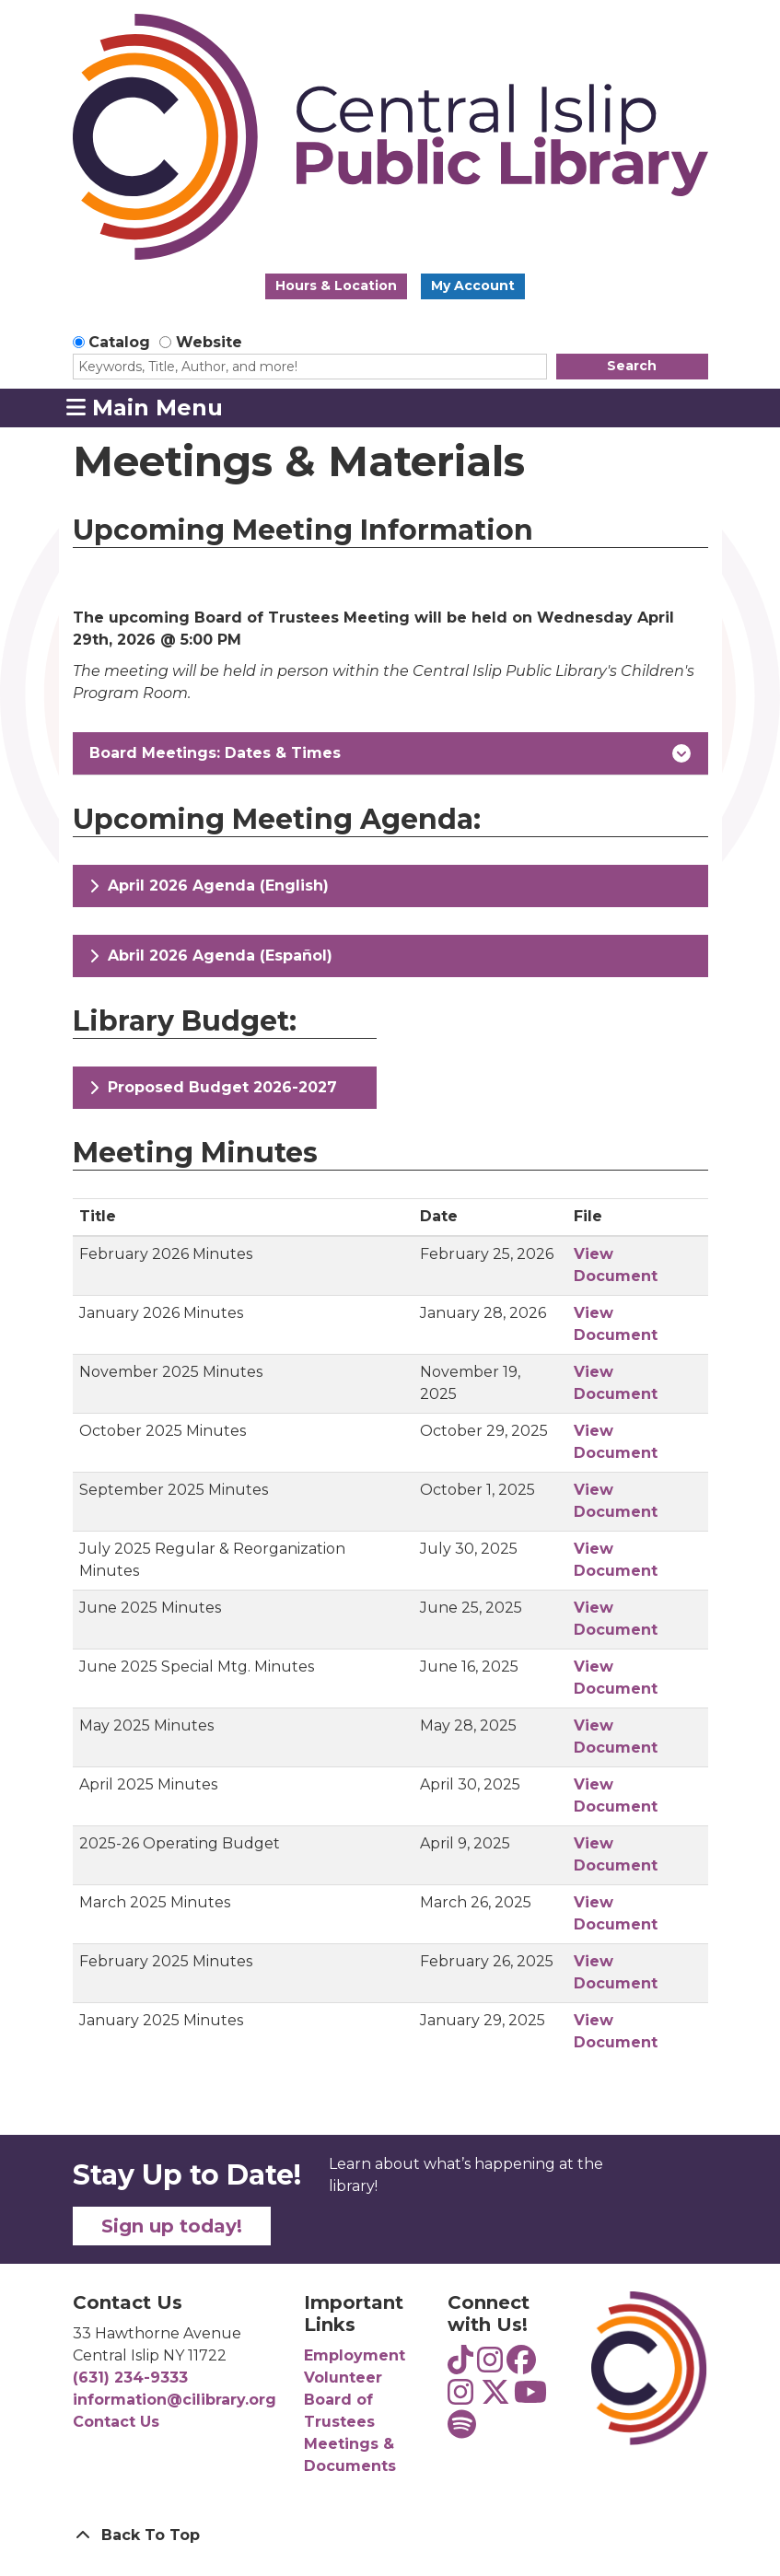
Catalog (119, 342)
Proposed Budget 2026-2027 (213, 1087)
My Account (473, 285)
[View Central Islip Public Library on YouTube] (530, 2398)
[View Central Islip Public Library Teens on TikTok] (460, 2365)
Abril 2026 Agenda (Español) (210, 955)
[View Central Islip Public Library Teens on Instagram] (490, 2365)
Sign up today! (171, 2226)
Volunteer (343, 2377)
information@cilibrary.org (174, 2399)
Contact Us (116, 2421)
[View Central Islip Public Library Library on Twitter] (495, 2398)
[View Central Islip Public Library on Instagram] (460, 2398)
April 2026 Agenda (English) (209, 885)
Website (209, 342)
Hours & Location (336, 285)
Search (632, 365)
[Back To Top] (390, 2535)
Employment (354, 2355)
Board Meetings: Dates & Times (390, 753)
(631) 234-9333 (130, 2377)
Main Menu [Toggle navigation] (144, 407)
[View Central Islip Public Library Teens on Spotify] (462, 2430)
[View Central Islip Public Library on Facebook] (521, 2365)
